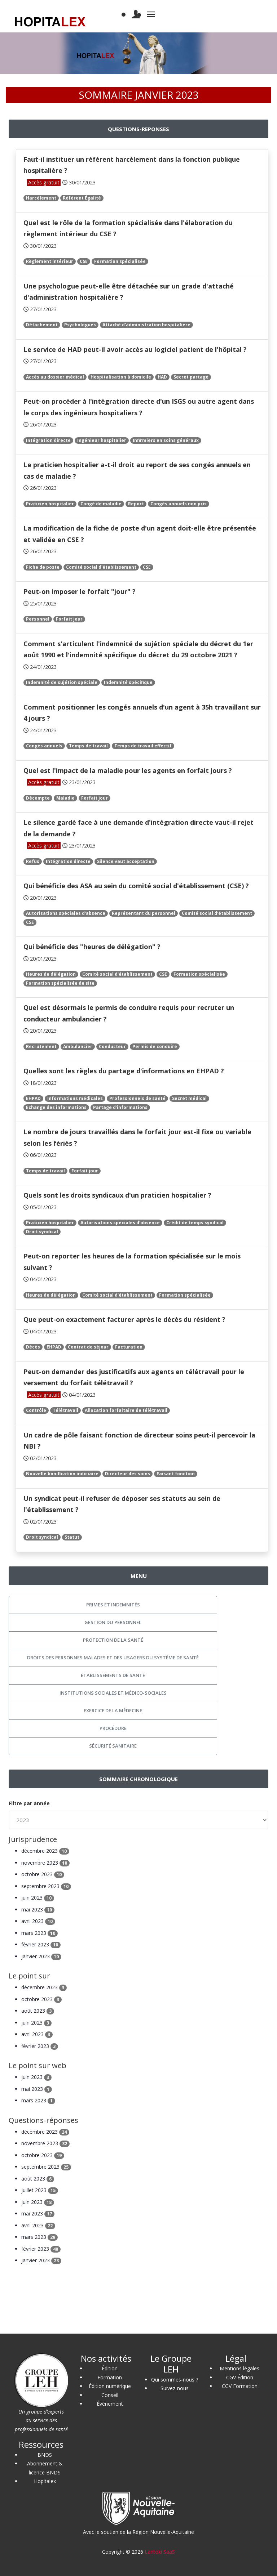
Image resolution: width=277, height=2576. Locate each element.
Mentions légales (239, 2368)
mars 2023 (39, 1932)
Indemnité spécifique (128, 682)
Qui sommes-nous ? (174, 2379)
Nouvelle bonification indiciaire (62, 1474)
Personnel (37, 619)
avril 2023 (38, 1921)
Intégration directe (48, 440)
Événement (110, 2403)
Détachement (42, 325)
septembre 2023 (46, 1886)
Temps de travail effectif (143, 746)
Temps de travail (88, 746)
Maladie (65, 798)
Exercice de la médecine (113, 1710)
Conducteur (112, 1046)
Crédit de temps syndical (195, 1223)
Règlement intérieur (49, 261)
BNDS (45, 2454)
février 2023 (41, 1944)
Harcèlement (41, 198)
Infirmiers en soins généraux (166, 440)
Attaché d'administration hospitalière (146, 325)
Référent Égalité (82, 198)
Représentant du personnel (143, 913)
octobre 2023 (42, 1874)
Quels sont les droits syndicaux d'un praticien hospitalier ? (117, 1195)
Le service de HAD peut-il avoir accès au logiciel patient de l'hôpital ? (135, 349)
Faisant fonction (176, 1474)
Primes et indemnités (113, 1604)
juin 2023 (37, 1897)
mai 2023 (37, 1909)
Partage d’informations (120, 1107)
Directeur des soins (127, 1474)
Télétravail (65, 1410)
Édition (110, 2368)
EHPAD (33, 1098)
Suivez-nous (175, 2388)
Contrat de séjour (88, 1347)
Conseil (109, 2395)
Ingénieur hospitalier (101, 440)
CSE (84, 261)
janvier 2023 (41, 1956)
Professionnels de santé (137, 1098)
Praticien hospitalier (50, 504)
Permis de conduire (154, 1046)
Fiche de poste (43, 567)
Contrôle (36, 1410)
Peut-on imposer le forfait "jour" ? (79, 591)
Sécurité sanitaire (113, 1746)
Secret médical (189, 1098)
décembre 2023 (45, 1850)
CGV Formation (240, 2386)
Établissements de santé (113, 1675)
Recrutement (41, 1046)
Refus (32, 861)
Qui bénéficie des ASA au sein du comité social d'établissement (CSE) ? (136, 885)
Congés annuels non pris (178, 504)
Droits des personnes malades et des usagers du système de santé (113, 1657)
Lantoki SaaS (160, 2551)
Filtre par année (29, 1803)
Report (136, 504)
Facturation (128, 1347)
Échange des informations (56, 1107)
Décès (33, 1347)
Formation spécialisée (120, 261)
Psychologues (80, 325)
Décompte (38, 798)
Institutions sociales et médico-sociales (113, 1693)
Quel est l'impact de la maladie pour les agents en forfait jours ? (127, 770)
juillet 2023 (39, 2190)
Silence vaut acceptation (125, 861)
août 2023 (37, 2010)
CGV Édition (239, 2377)
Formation (109, 2377)
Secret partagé (190, 377)
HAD (162, 377)
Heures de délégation (51, 974)
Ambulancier (77, 1046)
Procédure (113, 1728)
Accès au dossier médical (55, 377)
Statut (72, 1537)
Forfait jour (69, 619)
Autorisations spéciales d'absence (65, 913)
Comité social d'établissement (101, 567)
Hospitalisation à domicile (121, 377)
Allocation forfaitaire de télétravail (126, 1410)
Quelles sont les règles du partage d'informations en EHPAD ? (123, 1070)
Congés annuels (44, 746)
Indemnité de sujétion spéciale (61, 682)
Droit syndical (42, 1232)
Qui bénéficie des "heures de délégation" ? (92, 946)
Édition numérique (110, 2386)
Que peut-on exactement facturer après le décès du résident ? (124, 1319)
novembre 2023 (45, 1862)
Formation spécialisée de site (60, 983)
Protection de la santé (113, 1640)
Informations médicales (75, 1098)
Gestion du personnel (112, 1622)
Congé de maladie (101, 504)
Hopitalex (45, 2481)
